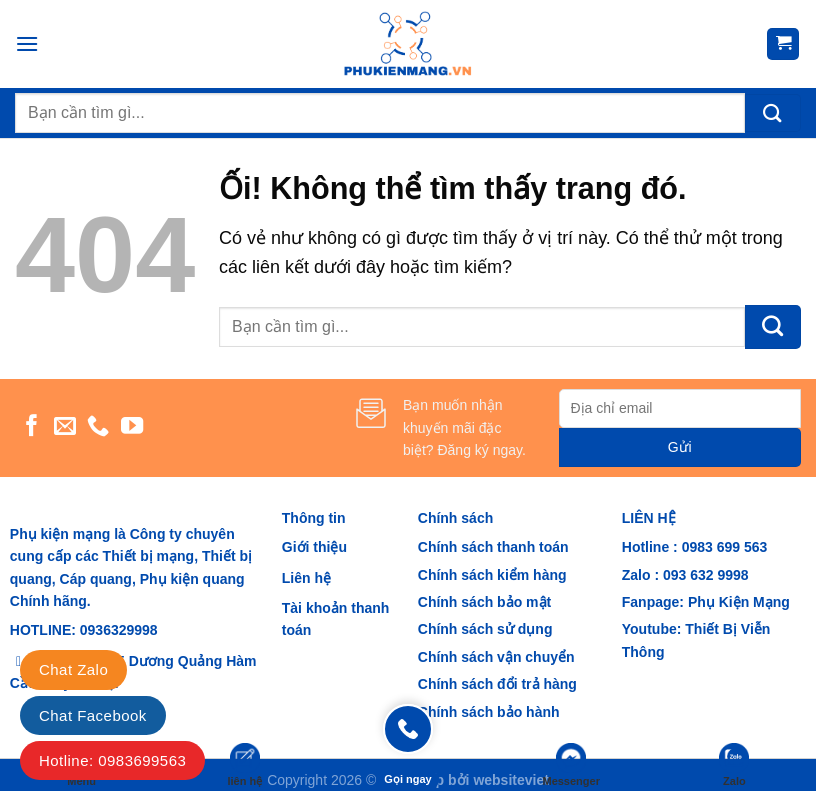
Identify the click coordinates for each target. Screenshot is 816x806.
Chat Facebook (93, 715)
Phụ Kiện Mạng (739, 602)
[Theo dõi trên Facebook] (32, 427)
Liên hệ (306, 578)
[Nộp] (773, 113)
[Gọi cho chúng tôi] (98, 427)
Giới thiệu (314, 547)
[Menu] (27, 43)
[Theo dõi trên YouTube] (132, 427)
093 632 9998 (704, 575)
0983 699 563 (725, 547)
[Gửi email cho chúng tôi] (65, 427)
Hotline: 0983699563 (112, 760)
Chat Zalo (73, 669)
